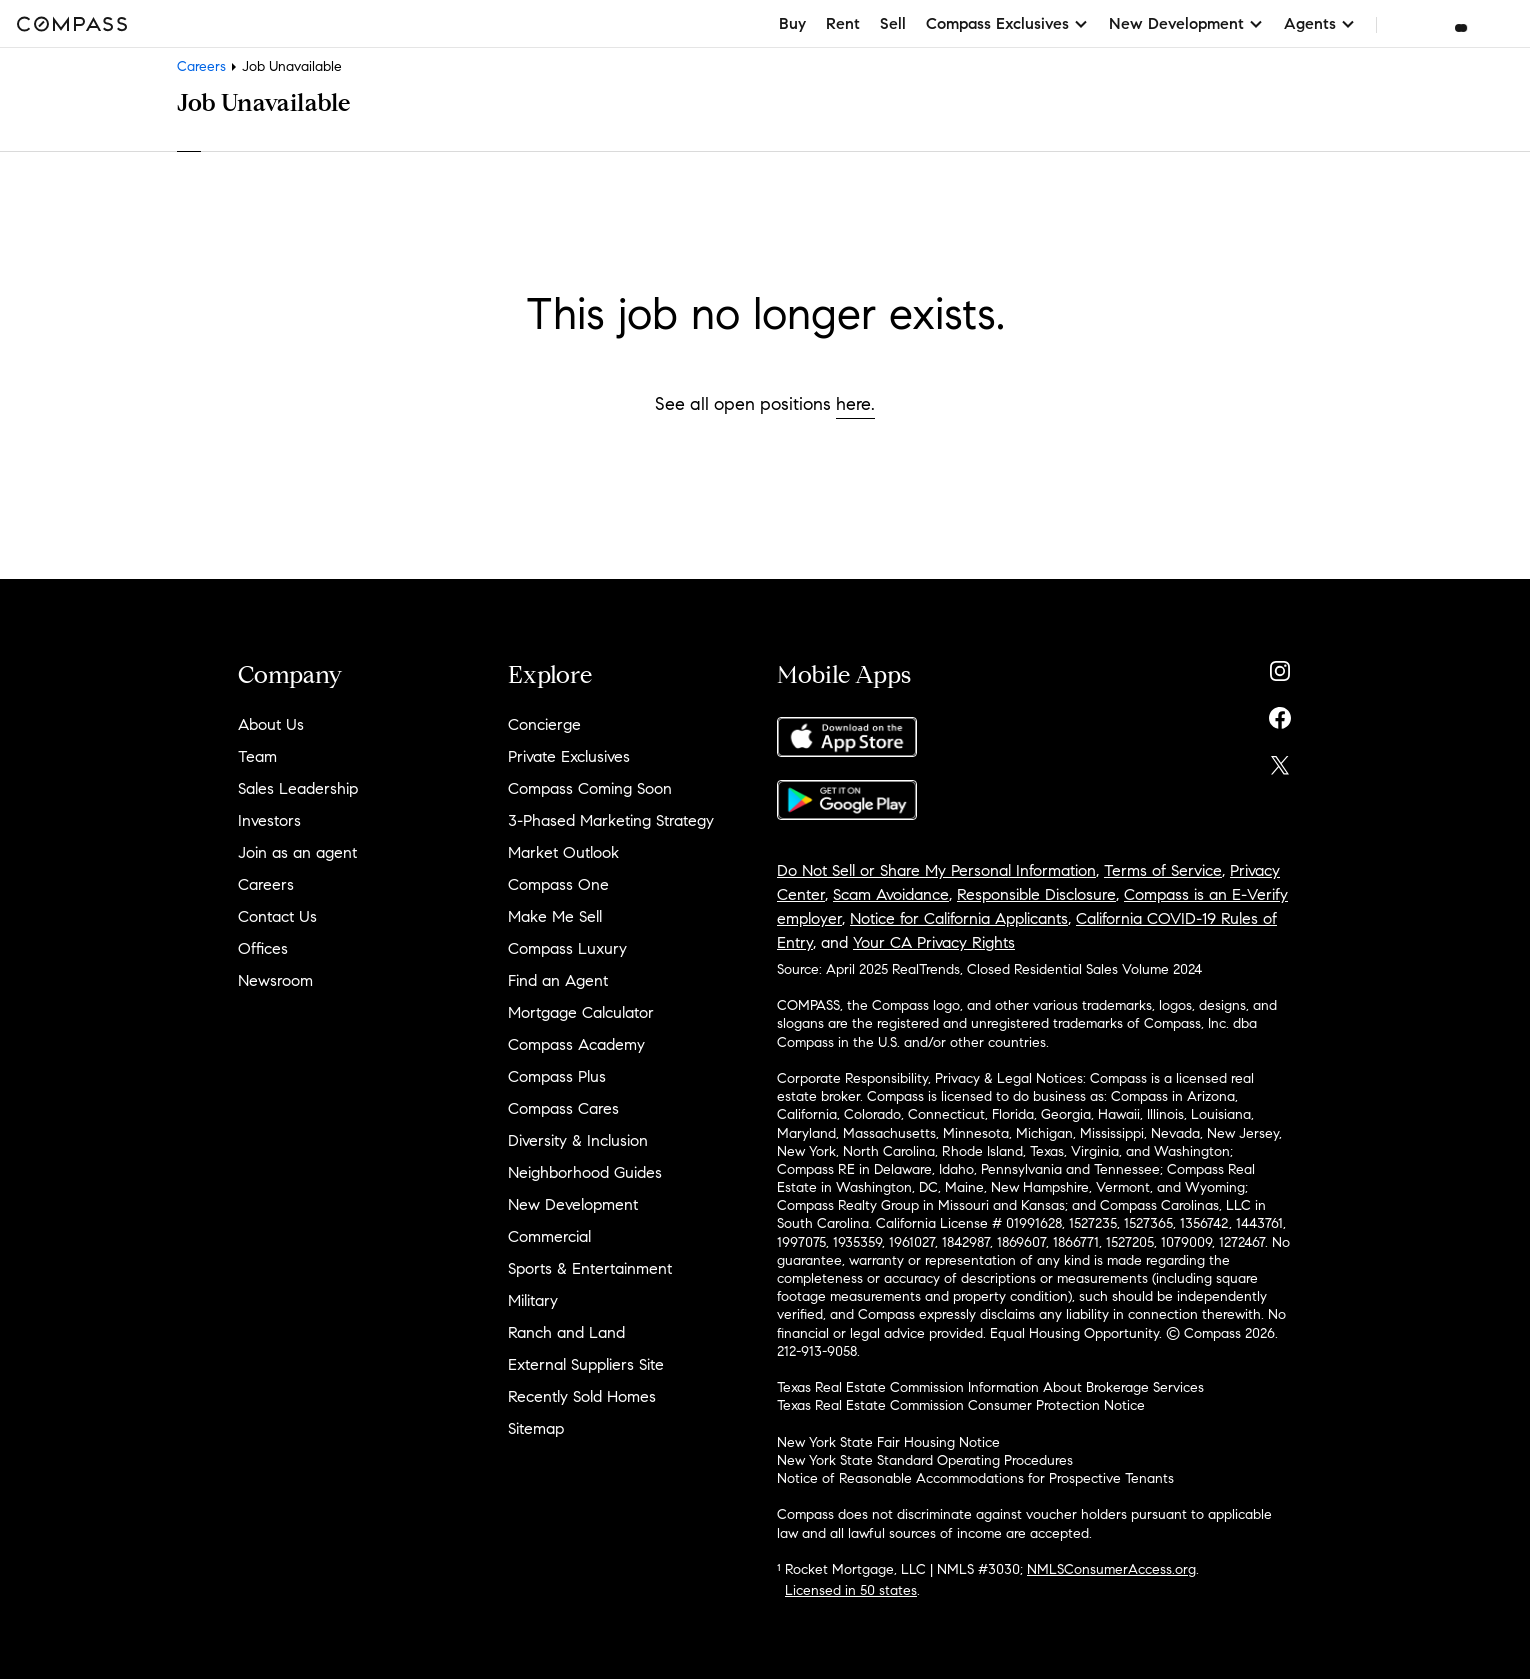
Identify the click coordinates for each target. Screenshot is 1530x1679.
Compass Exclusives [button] (1007, 23)
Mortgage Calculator (581, 1012)
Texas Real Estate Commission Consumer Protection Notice (961, 1405)
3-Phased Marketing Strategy (611, 820)
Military (533, 1300)
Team (257, 756)
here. (855, 404)
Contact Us (277, 916)
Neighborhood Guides (585, 1172)
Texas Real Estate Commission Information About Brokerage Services (990, 1387)
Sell (893, 23)
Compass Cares (563, 1108)
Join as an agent (297, 852)
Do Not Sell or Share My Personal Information (936, 870)
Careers (201, 66)
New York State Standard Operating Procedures (925, 1460)
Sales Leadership (298, 788)
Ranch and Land (566, 1332)
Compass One (558, 884)
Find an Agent (558, 980)
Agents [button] (1320, 23)
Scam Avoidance (891, 894)
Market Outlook (563, 852)
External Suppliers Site (586, 1364)
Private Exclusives (569, 756)
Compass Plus (557, 1076)
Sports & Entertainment (590, 1268)
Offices (263, 948)
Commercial (549, 1236)
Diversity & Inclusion (578, 1140)
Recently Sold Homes (582, 1396)
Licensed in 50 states (851, 1590)
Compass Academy (576, 1044)
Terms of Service (1163, 870)
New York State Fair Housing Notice (888, 1442)
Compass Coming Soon (590, 788)
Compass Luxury (567, 948)
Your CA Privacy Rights (934, 942)
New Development (573, 1204)
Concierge (544, 724)
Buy (792, 23)
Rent (843, 23)
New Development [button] (1186, 23)
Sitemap (536, 1428)
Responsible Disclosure (1036, 894)
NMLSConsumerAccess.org (1111, 1569)
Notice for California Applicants (959, 918)
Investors (269, 820)
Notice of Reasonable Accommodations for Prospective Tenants (975, 1478)
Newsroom (275, 980)
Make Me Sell (555, 916)
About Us (271, 724)
